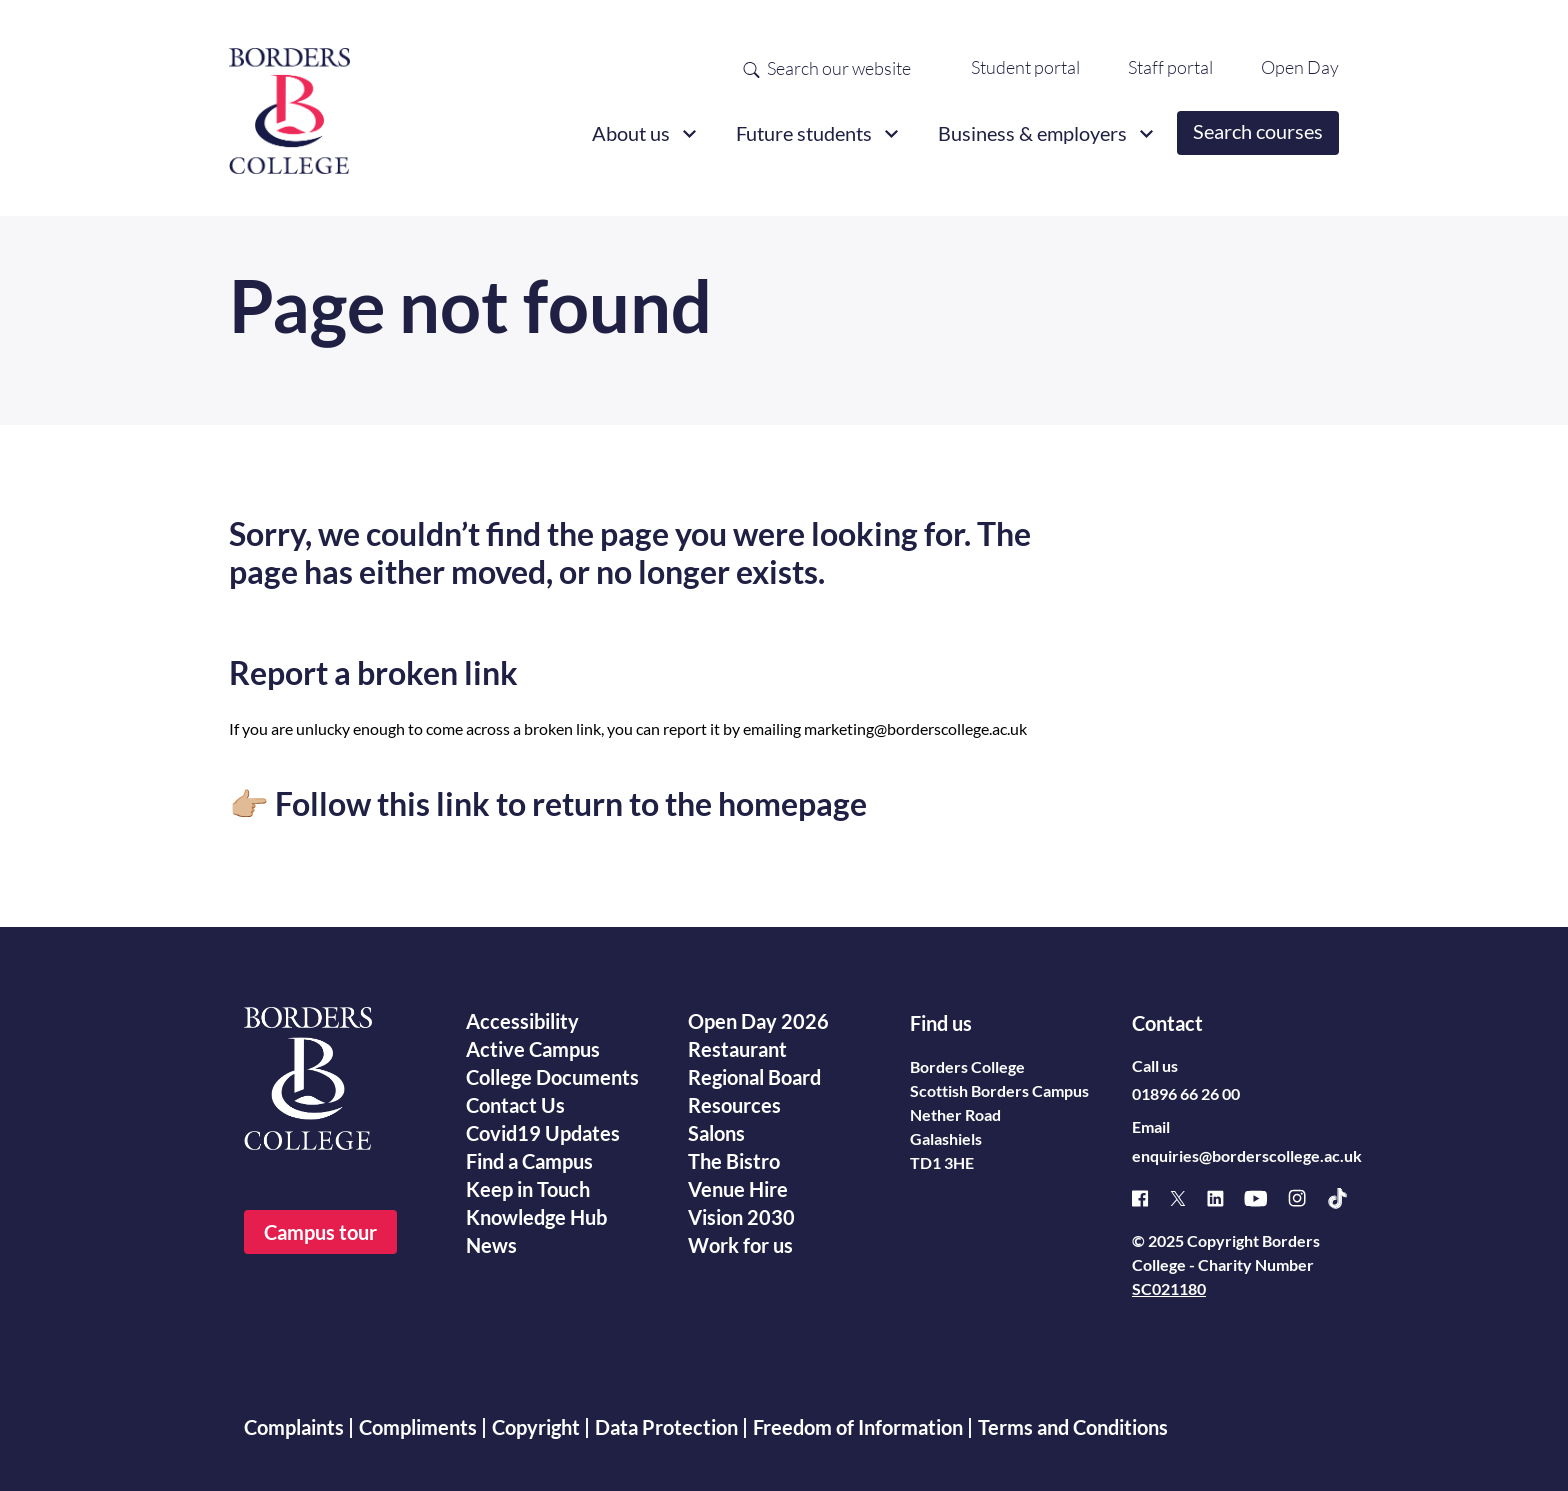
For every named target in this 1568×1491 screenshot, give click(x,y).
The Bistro (734, 1161)
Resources (734, 1105)
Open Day (1300, 67)
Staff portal (1170, 67)
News (491, 1245)
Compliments (418, 1427)
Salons (716, 1133)
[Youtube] (1266, 1198)
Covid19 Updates (543, 1133)
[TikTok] (1347, 1198)
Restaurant (737, 1049)
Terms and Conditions (1073, 1427)
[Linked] (1225, 1198)
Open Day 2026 (758, 1021)
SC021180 (1169, 1288)
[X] (1188, 1198)
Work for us (740, 1245)
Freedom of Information (858, 1427)
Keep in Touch (528, 1189)
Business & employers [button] (1032, 133)
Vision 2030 (741, 1217)
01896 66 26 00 (1186, 1093)
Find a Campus (529, 1161)
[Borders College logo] (289, 103)
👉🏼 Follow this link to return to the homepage (548, 803)
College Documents (552, 1077)
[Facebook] (1150, 1198)
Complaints (294, 1427)
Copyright (536, 1427)
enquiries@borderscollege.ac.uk (1247, 1155)
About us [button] (631, 133)
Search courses (1258, 131)
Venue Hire (738, 1189)
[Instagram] (1307, 1198)
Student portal (1025, 67)
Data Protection (666, 1427)
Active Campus (533, 1049)
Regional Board (754, 1077)
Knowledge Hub (536, 1217)
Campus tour (320, 1232)
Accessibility (522, 1021)
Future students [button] (804, 133)
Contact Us (515, 1105)
